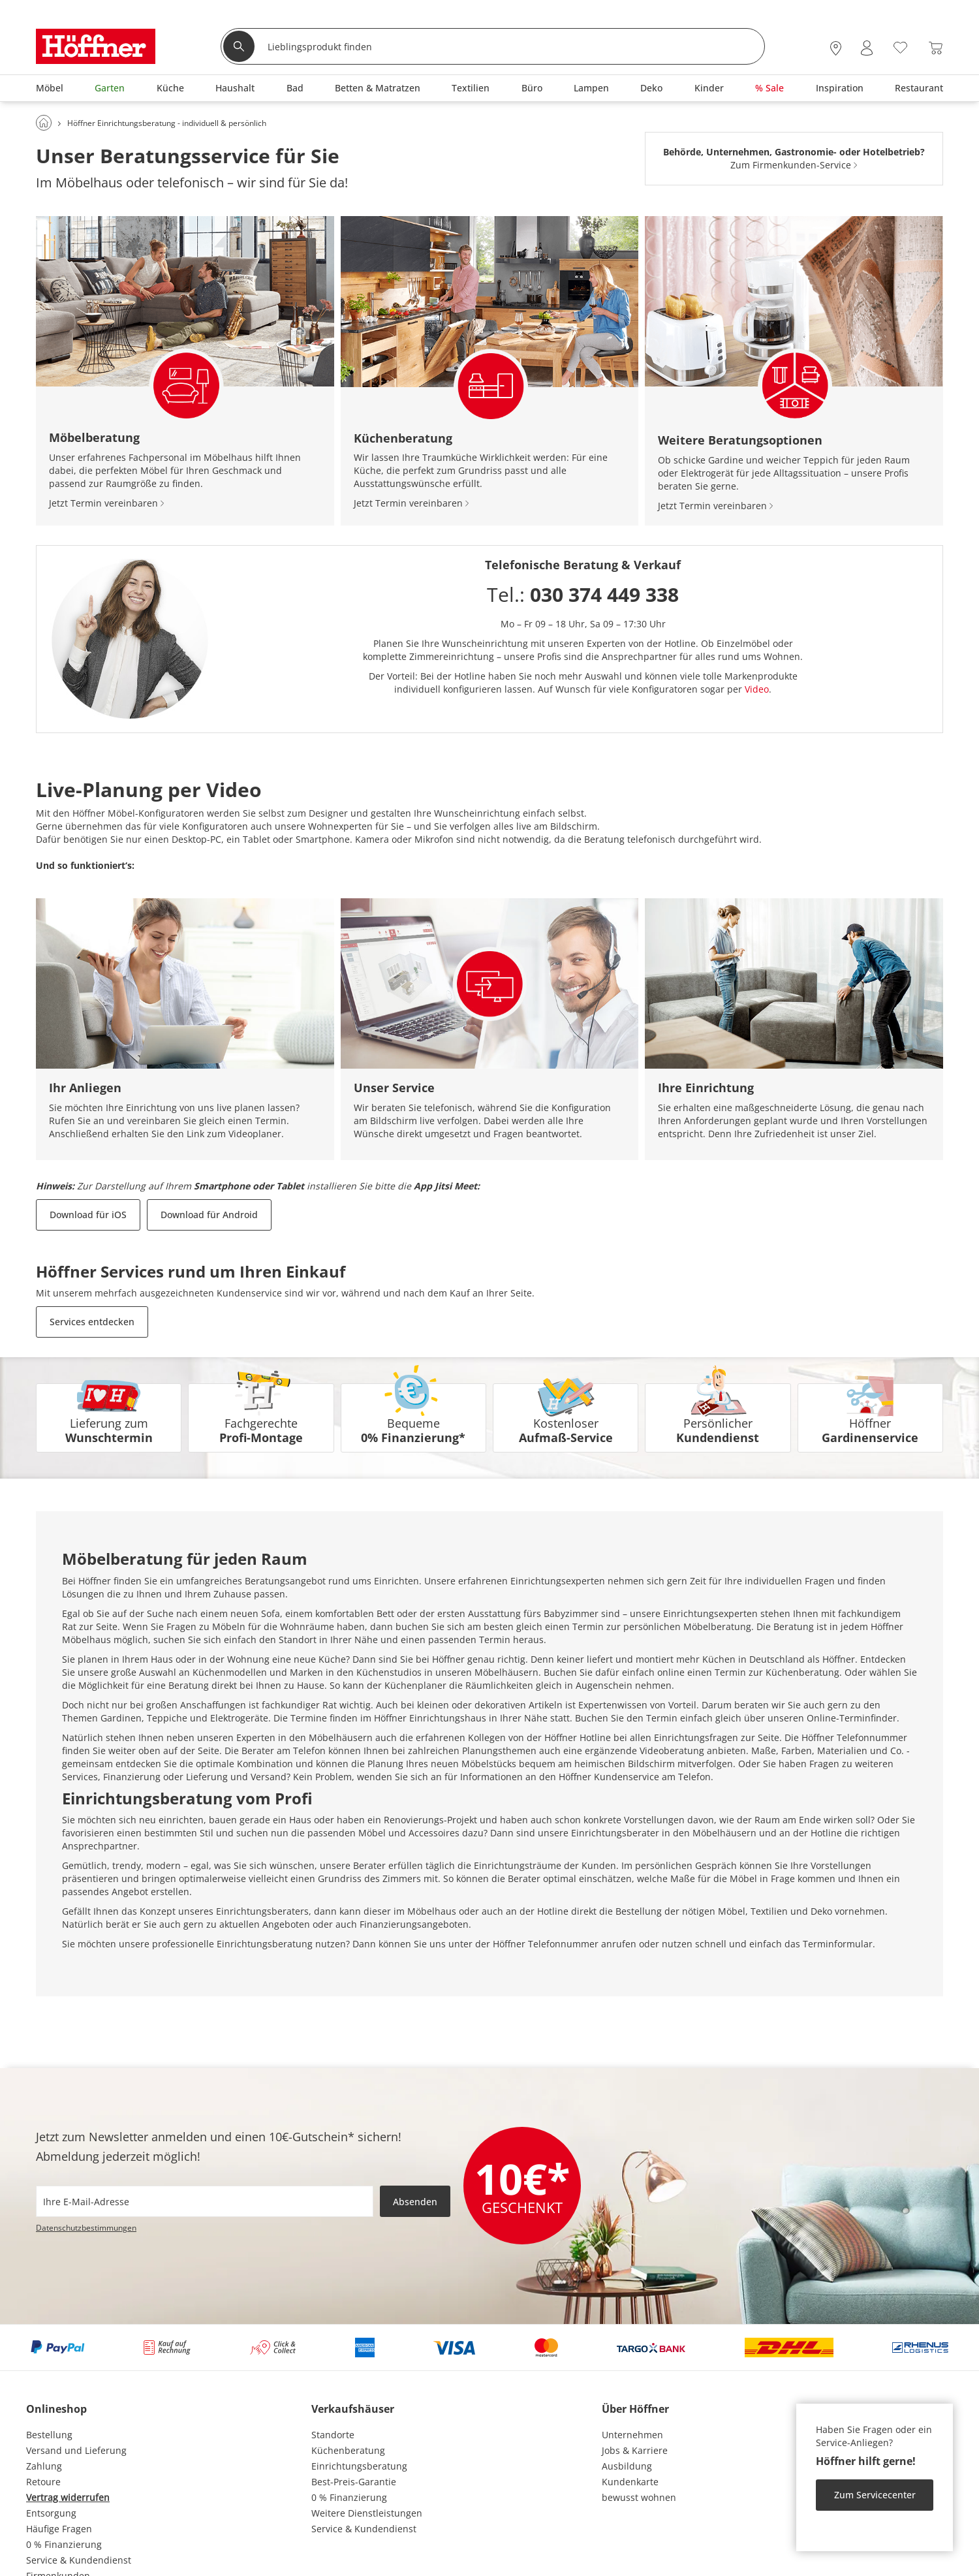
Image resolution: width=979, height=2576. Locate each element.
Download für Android (209, 1214)
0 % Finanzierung (64, 2544)
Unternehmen (632, 2434)
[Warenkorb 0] (935, 47)
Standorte (332, 2434)
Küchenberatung (348, 2450)
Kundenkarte (630, 2481)
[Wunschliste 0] (900, 46)
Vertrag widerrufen (68, 2497)
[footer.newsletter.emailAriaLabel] (204, 2201)
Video (757, 689)
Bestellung (49, 2434)
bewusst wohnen (639, 2497)
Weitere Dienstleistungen (366, 2513)
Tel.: (583, 594)
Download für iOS (88, 1214)
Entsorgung (51, 2513)
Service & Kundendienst (78, 2560)
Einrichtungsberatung (359, 2466)
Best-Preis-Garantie (353, 2481)
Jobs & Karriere (635, 2450)
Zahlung (44, 2466)
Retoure (43, 2481)
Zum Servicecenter (875, 2495)
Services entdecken (92, 1321)
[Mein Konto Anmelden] (867, 47)
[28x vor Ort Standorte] (835, 47)
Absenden (415, 2201)
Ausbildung (627, 2466)
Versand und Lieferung (76, 2450)
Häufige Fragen (59, 2528)
